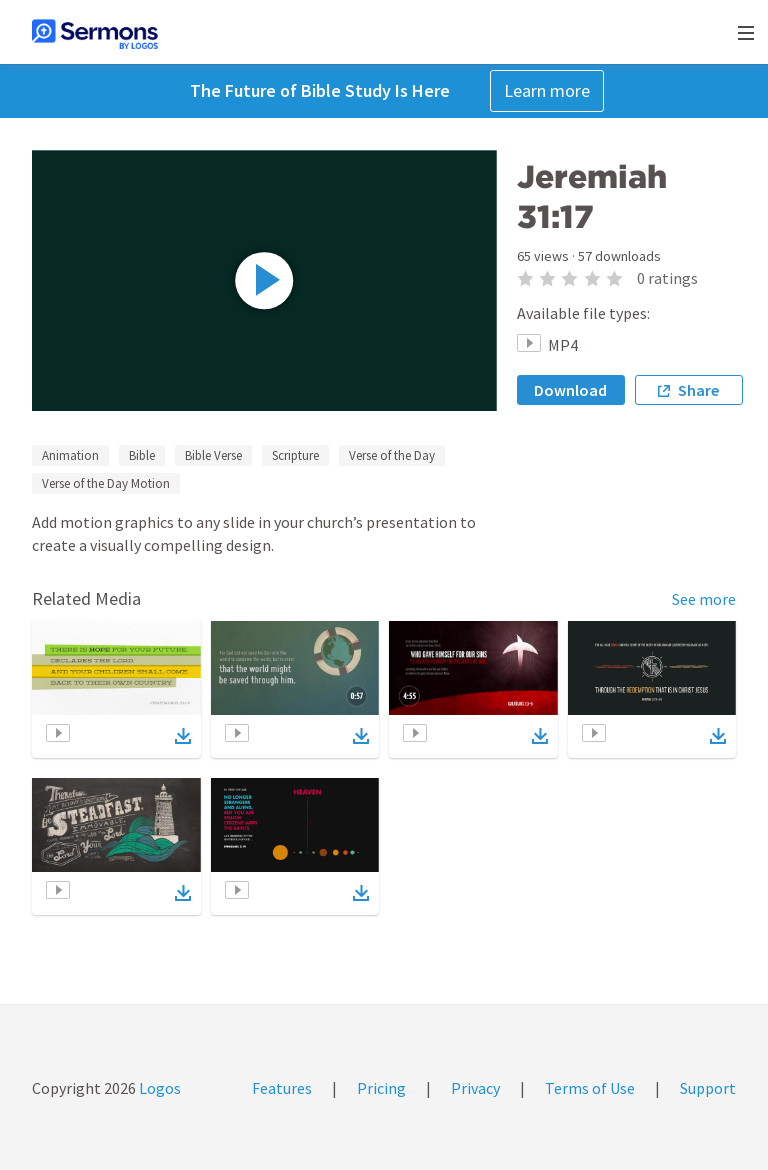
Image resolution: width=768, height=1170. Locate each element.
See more (704, 599)
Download (570, 390)
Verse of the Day (392, 455)
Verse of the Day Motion (106, 483)
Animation (70, 455)
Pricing (381, 1088)
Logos (158, 1088)
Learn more (547, 90)
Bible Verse (213, 455)
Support (708, 1088)
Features (282, 1088)
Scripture (295, 455)
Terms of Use (590, 1088)
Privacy (475, 1088)
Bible (142, 455)
